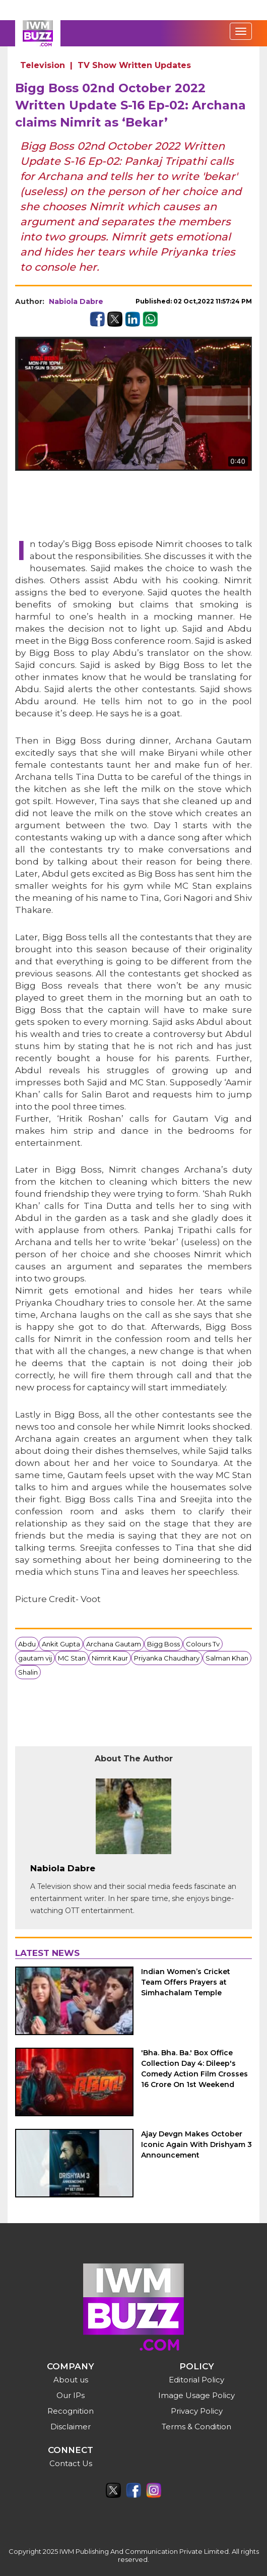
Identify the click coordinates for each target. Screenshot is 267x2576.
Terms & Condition (196, 2426)
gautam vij (35, 1658)
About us (70, 2379)
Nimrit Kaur (110, 1658)
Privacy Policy (197, 2411)
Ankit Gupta (61, 1644)
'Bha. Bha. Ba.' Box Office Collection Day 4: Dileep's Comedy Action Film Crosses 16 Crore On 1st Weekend (194, 2068)
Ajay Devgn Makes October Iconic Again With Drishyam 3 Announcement (196, 2144)
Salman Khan (227, 1658)
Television (42, 65)
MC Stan (72, 1658)
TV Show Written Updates (134, 65)
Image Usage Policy (196, 2395)
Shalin (28, 1672)
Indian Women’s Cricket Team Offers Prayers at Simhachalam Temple (185, 1982)
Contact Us (70, 2463)
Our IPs (70, 2395)
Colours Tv (203, 1644)
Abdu (27, 1644)
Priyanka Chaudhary (166, 1658)
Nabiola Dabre (76, 301)
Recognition (70, 2411)
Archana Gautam (113, 1644)
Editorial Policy (196, 2379)
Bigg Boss (163, 1644)
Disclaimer (70, 2426)
